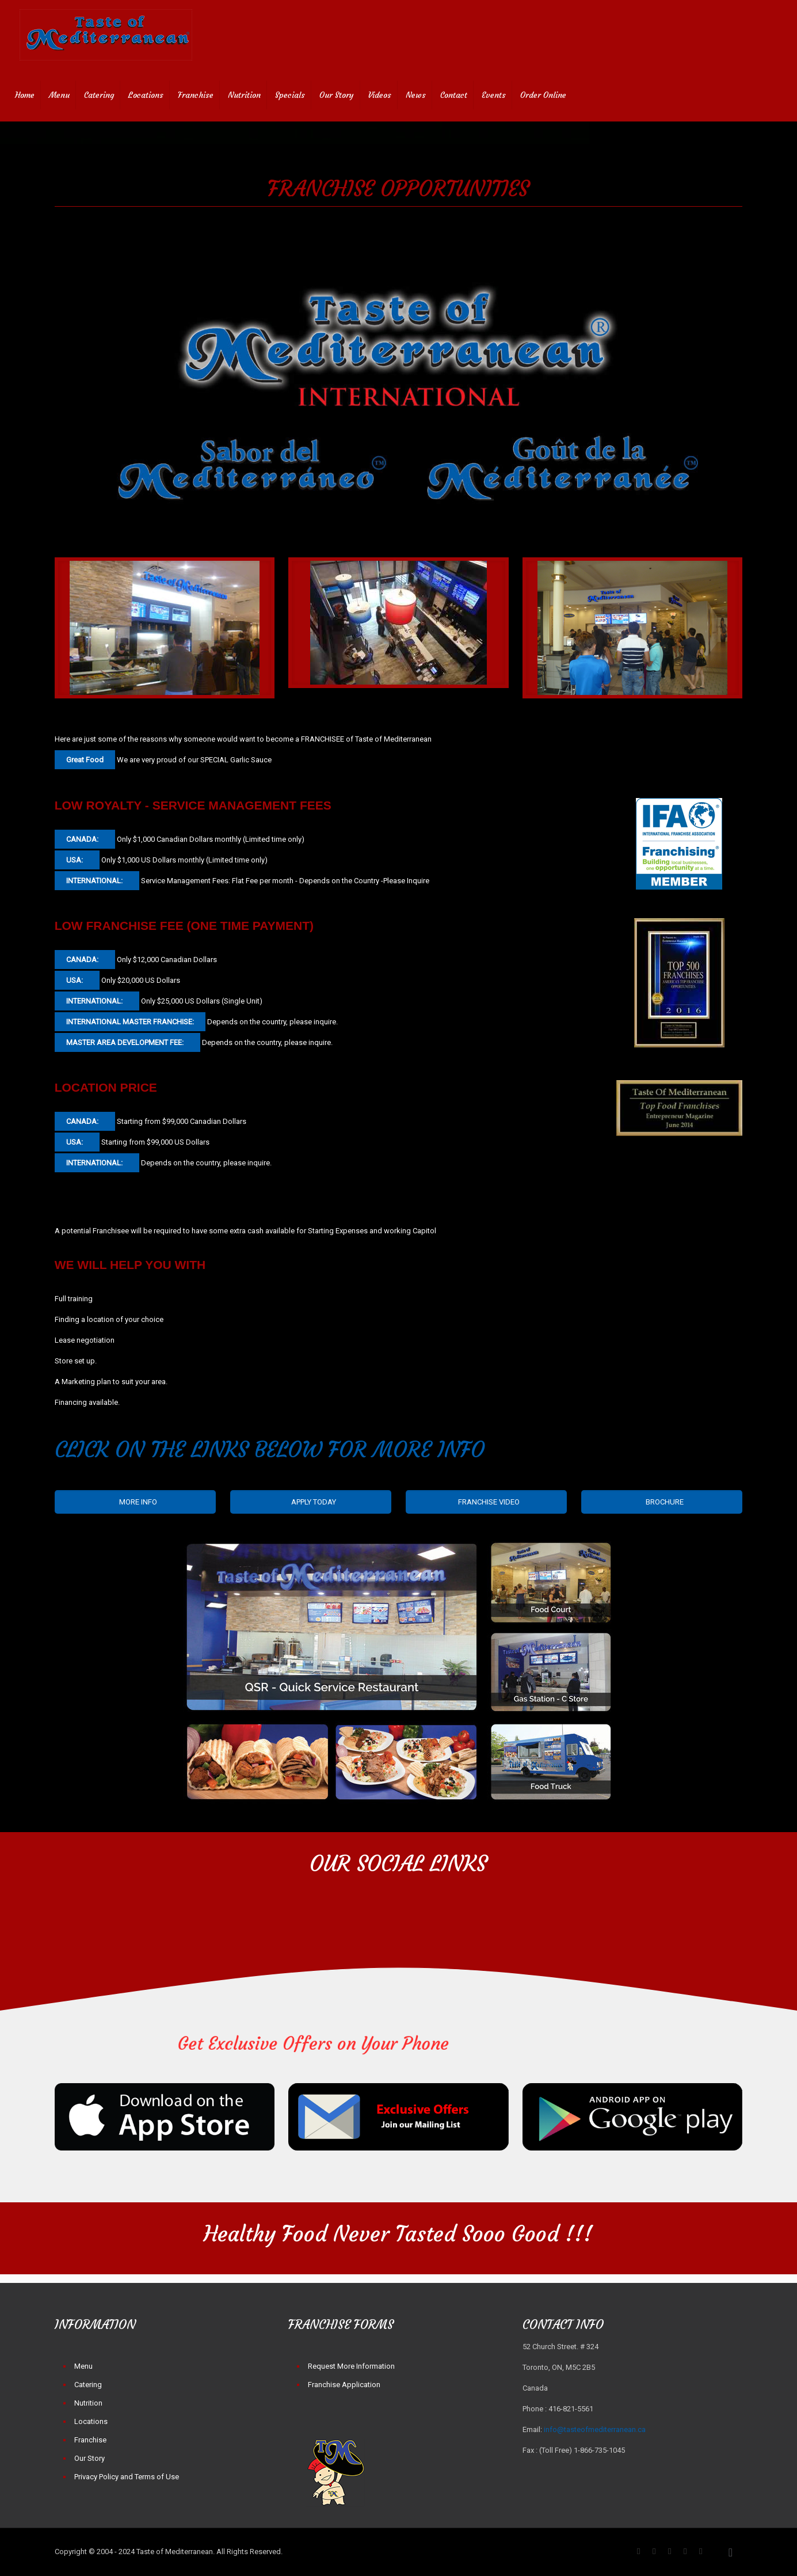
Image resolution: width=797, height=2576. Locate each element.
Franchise (90, 2440)
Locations (91, 2421)
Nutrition (88, 2403)
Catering (88, 2384)
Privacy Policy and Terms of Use (126, 2476)
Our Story (89, 2458)
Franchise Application (344, 2384)
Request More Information (351, 2366)
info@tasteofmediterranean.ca (595, 2429)
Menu (83, 2366)
